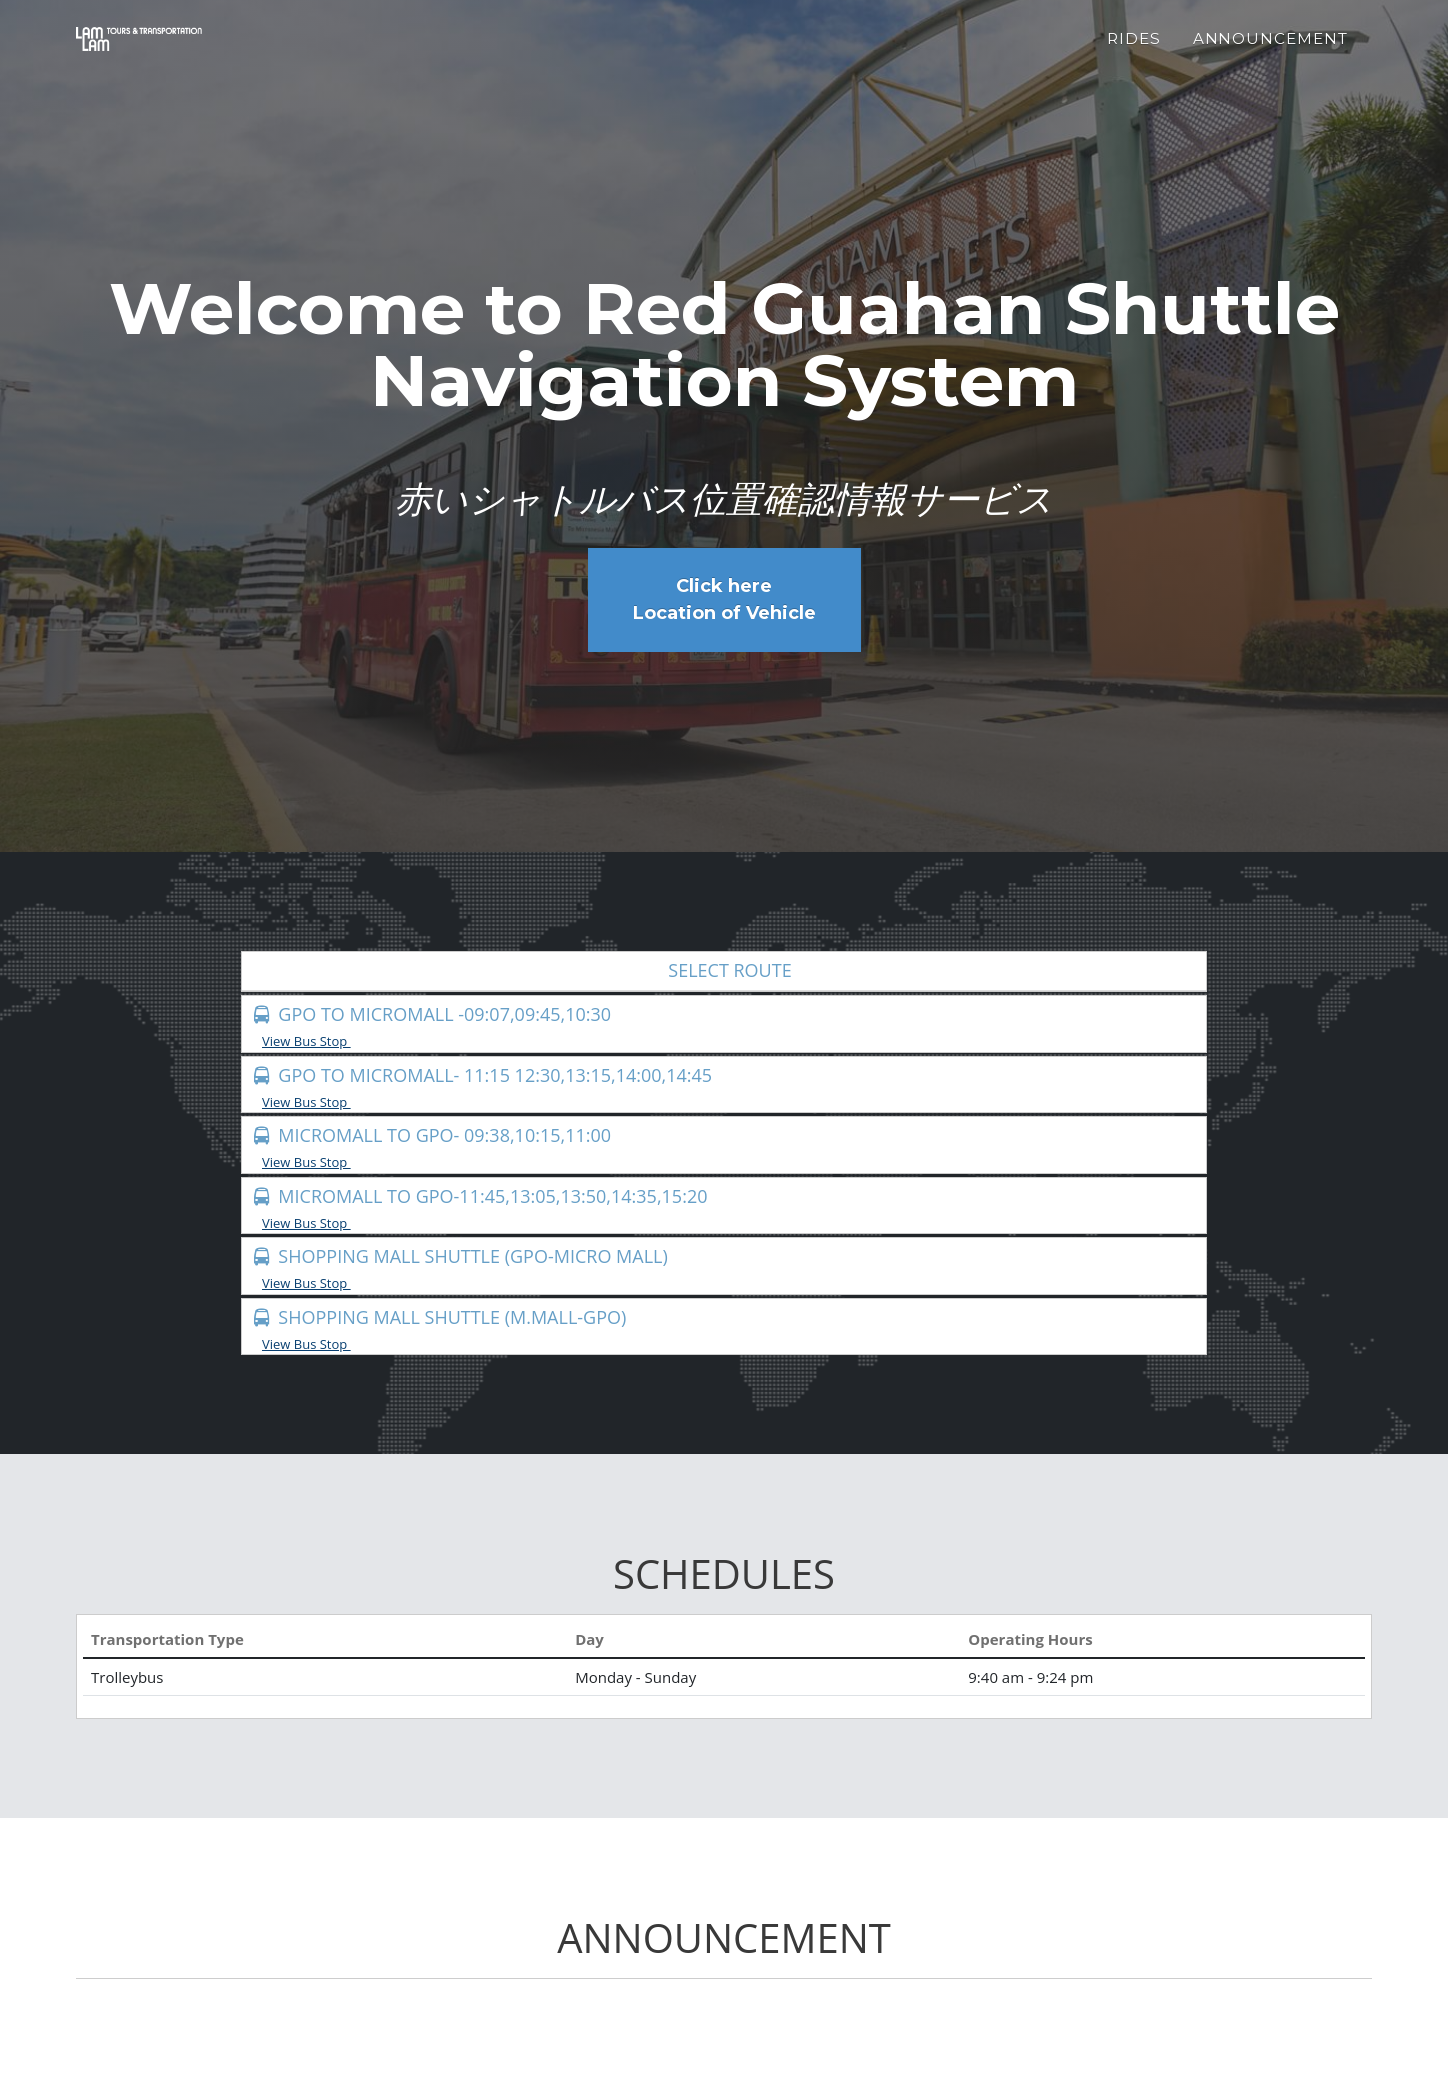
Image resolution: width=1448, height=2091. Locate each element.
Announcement (1270, 50)
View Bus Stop (313, 1041)
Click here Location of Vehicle (724, 599)
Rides (1134, 50)
